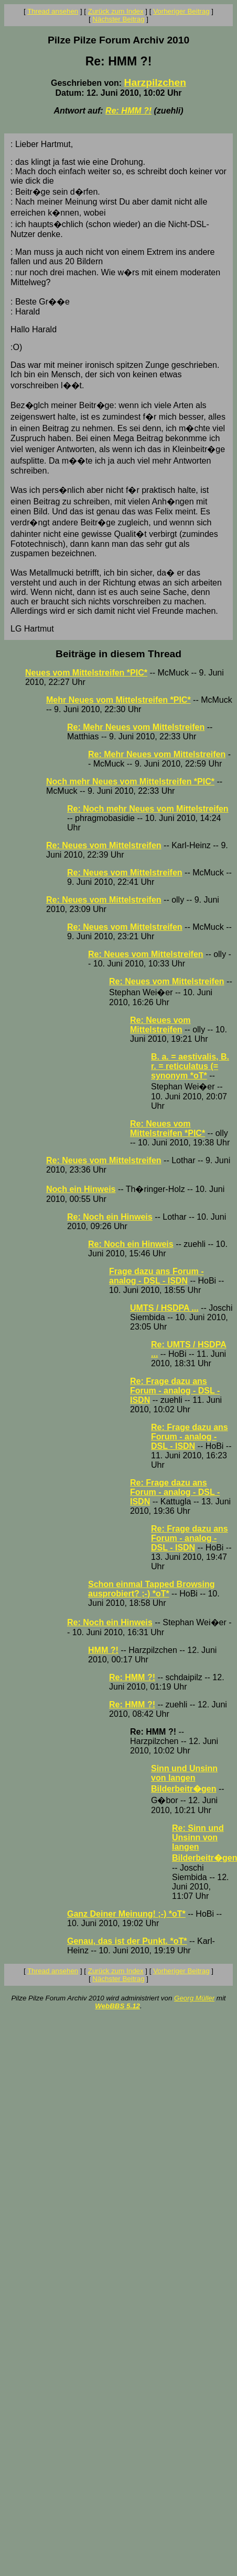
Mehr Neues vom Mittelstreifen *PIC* (118, 699)
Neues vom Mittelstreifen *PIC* (86, 672)
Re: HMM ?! (128, 110)
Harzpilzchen (155, 82)
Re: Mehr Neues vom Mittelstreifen (135, 727)
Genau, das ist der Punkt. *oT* (127, 1941)
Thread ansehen (52, 11)
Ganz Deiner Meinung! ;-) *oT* (126, 1913)
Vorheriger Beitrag (181, 11)
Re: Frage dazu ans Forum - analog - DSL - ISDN (175, 1390)
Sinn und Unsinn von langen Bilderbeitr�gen (184, 1778)
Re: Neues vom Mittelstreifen (103, 845)
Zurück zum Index (116, 11)
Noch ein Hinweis (80, 1189)
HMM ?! (103, 1650)
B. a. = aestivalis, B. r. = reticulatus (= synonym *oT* (190, 1066)
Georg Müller (194, 1998)
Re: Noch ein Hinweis (110, 1216)
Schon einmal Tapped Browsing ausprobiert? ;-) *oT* (151, 1589)
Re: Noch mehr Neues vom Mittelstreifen (148, 808)
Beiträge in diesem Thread (118, 653)
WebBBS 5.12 (117, 2006)
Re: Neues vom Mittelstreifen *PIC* (167, 1128)
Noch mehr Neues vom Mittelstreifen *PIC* (130, 781)
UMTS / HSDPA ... (164, 1307)
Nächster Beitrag (118, 19)
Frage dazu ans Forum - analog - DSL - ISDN (156, 1276)
